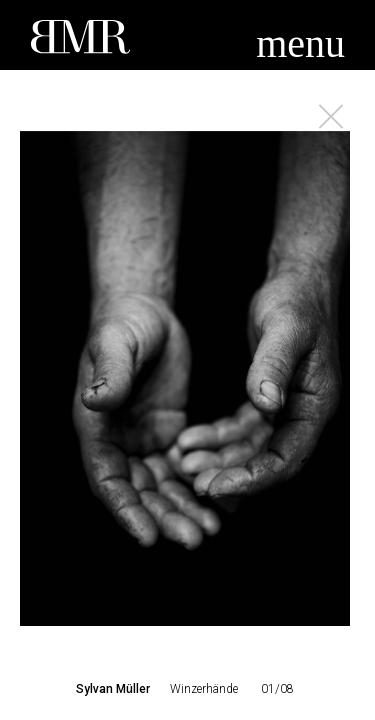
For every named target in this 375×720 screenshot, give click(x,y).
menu (300, 43)
